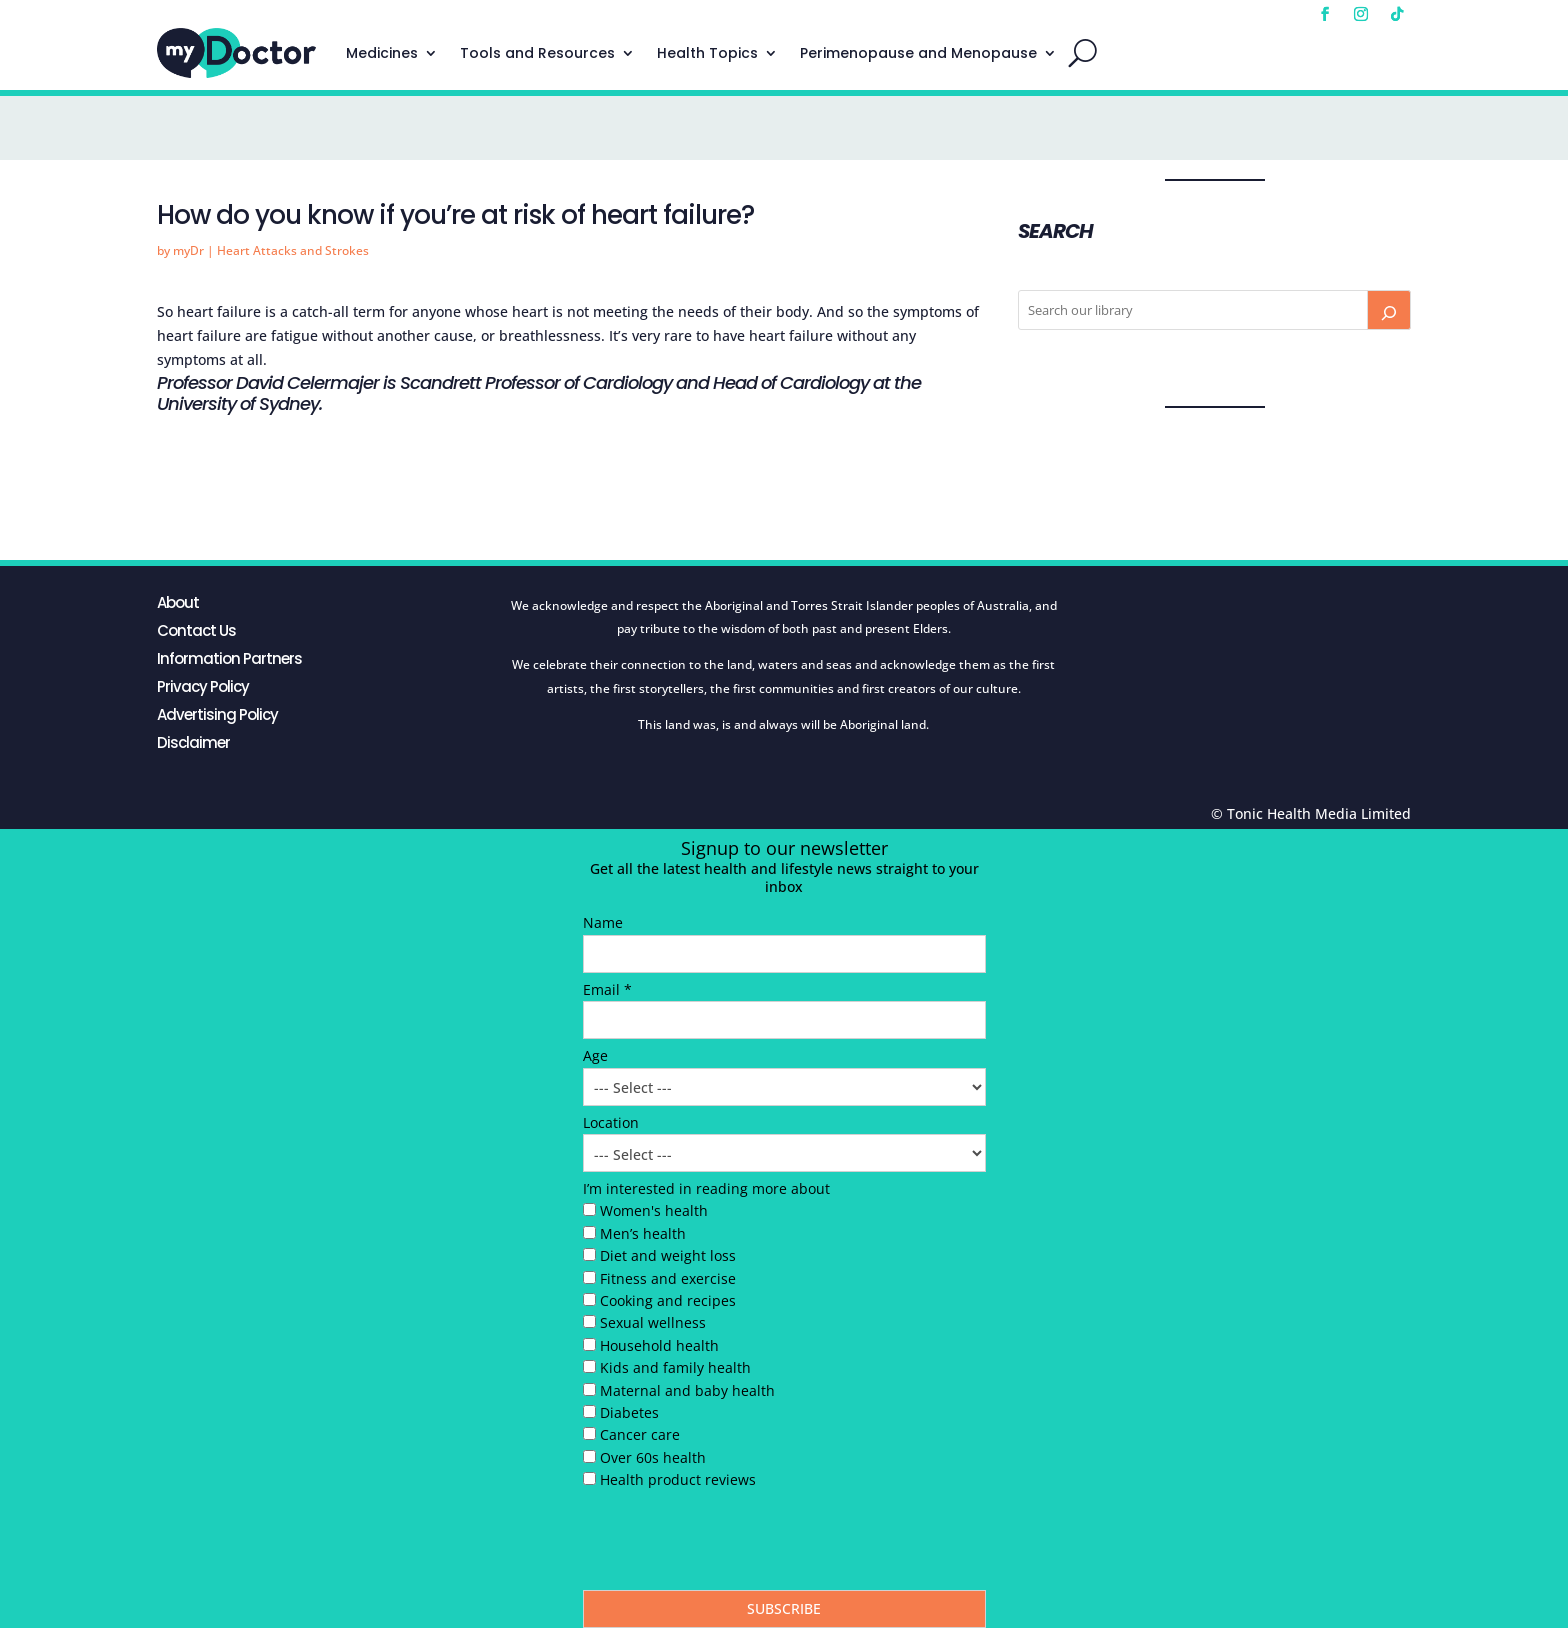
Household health (659, 1345)
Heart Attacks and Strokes (293, 250)
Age (595, 1055)
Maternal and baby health (687, 1390)
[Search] (1389, 310)
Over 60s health (653, 1457)
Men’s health (643, 1233)
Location (611, 1122)
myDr (188, 250)
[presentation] (735, 1545)
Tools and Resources (537, 53)
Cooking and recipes (668, 1300)
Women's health (654, 1210)
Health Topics (707, 53)
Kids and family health (675, 1367)
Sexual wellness (653, 1322)
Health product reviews (678, 1479)
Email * (607, 989)
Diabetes (629, 1412)
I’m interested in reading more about (706, 1188)
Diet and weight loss (668, 1255)
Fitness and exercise (668, 1278)
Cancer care (640, 1434)
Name (603, 922)
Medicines (382, 53)
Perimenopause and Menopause (918, 53)
